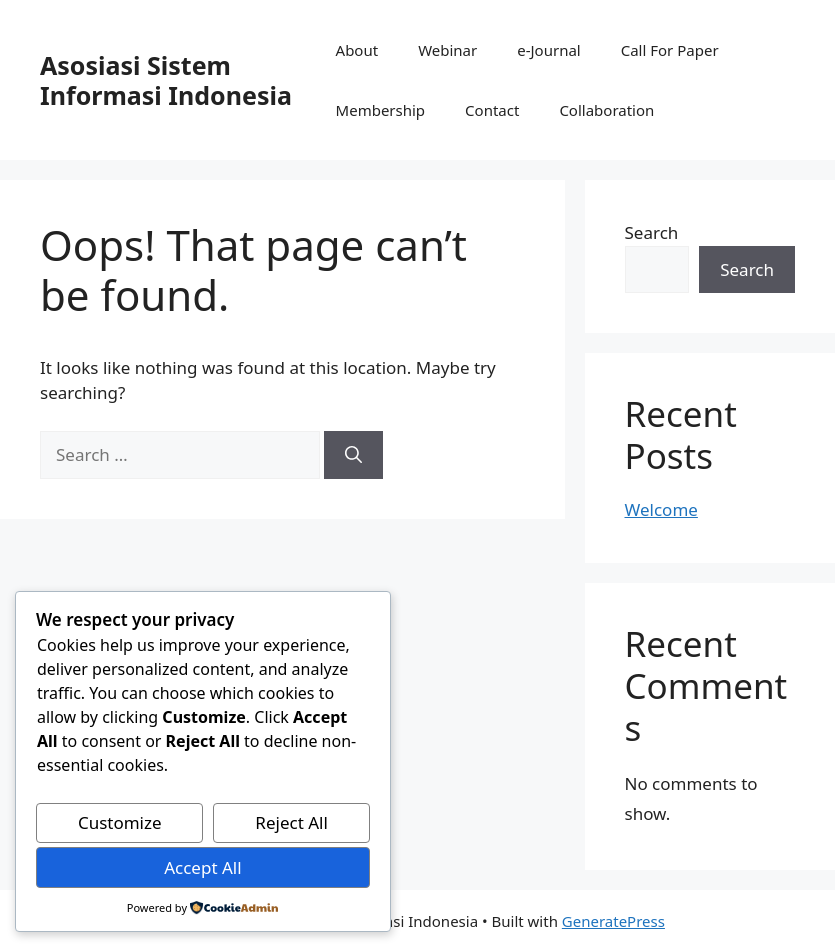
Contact (492, 110)
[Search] (353, 455)
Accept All (202, 867)
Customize (120, 822)
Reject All (291, 822)
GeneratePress (613, 921)
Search (652, 232)
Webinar (447, 50)
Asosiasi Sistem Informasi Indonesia (166, 80)
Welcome (661, 509)
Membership (381, 110)
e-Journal (548, 50)
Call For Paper (670, 50)
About (357, 50)
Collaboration (606, 110)
